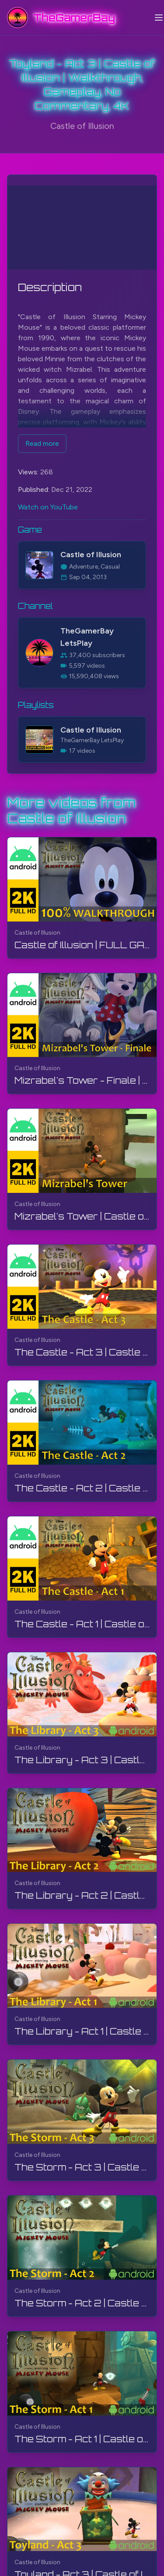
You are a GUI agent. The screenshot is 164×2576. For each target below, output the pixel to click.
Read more (42, 443)
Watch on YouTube (48, 507)
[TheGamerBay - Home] (61, 17)
